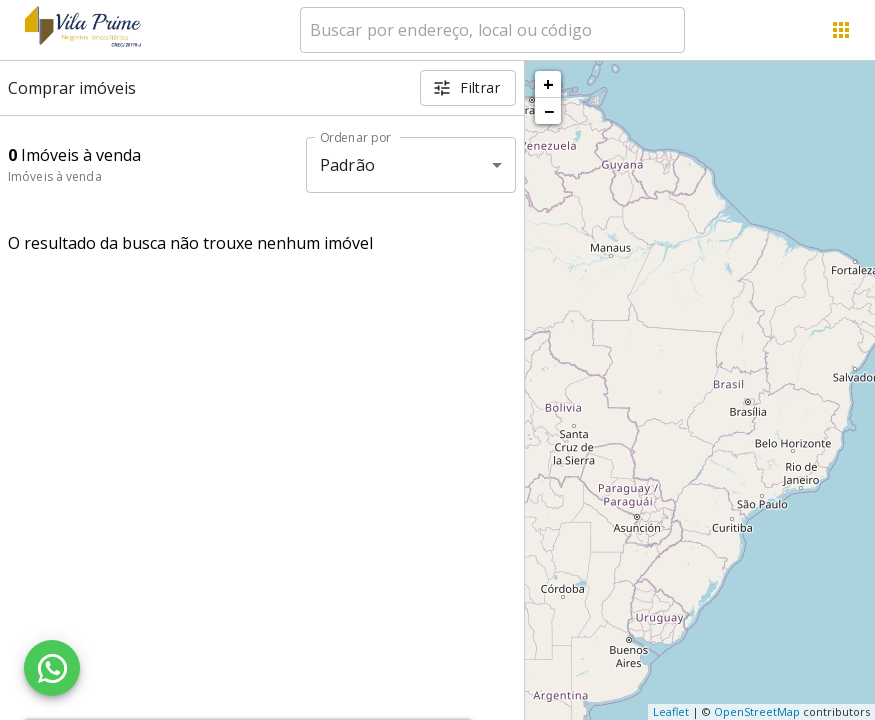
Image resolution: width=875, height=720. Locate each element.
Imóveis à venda (55, 176)
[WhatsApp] (52, 668)
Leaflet (671, 711)
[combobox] (492, 30)
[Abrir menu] (841, 30)
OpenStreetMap (757, 711)
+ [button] (548, 84)
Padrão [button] (347, 165)
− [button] (549, 111)
